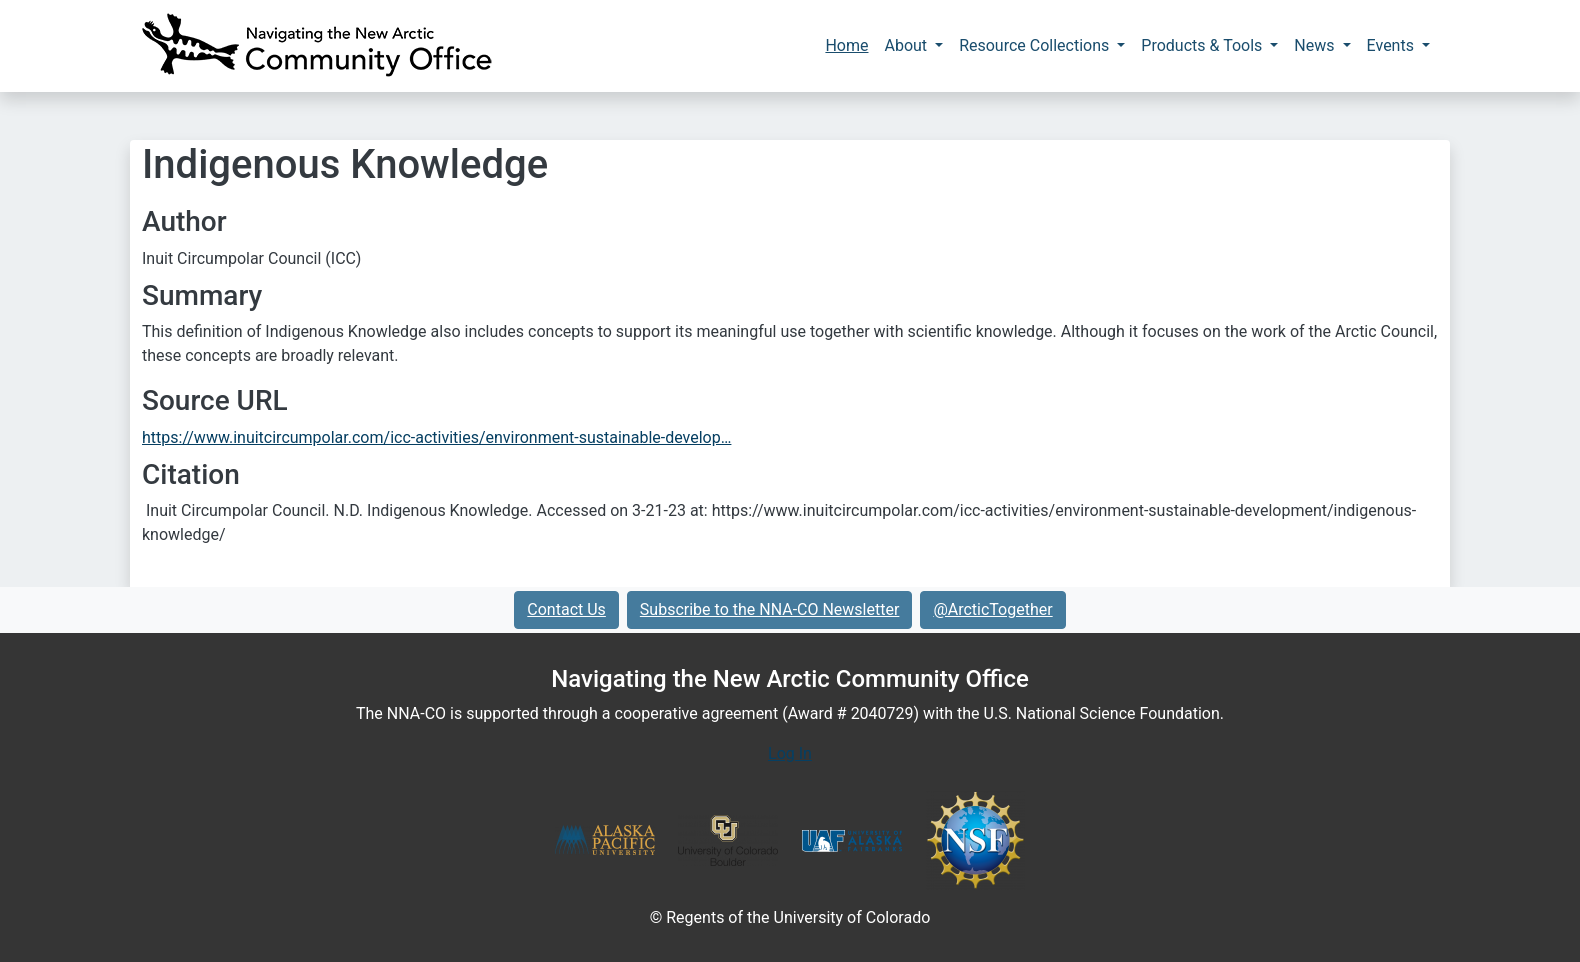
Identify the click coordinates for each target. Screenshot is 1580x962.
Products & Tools (1203, 45)
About (907, 45)
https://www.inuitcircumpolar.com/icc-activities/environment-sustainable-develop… (436, 437)
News (1316, 45)
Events (1392, 45)
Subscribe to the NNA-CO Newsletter (770, 609)
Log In (790, 753)
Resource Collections (1036, 45)
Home (846, 45)
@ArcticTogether (992, 609)
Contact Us (566, 609)
